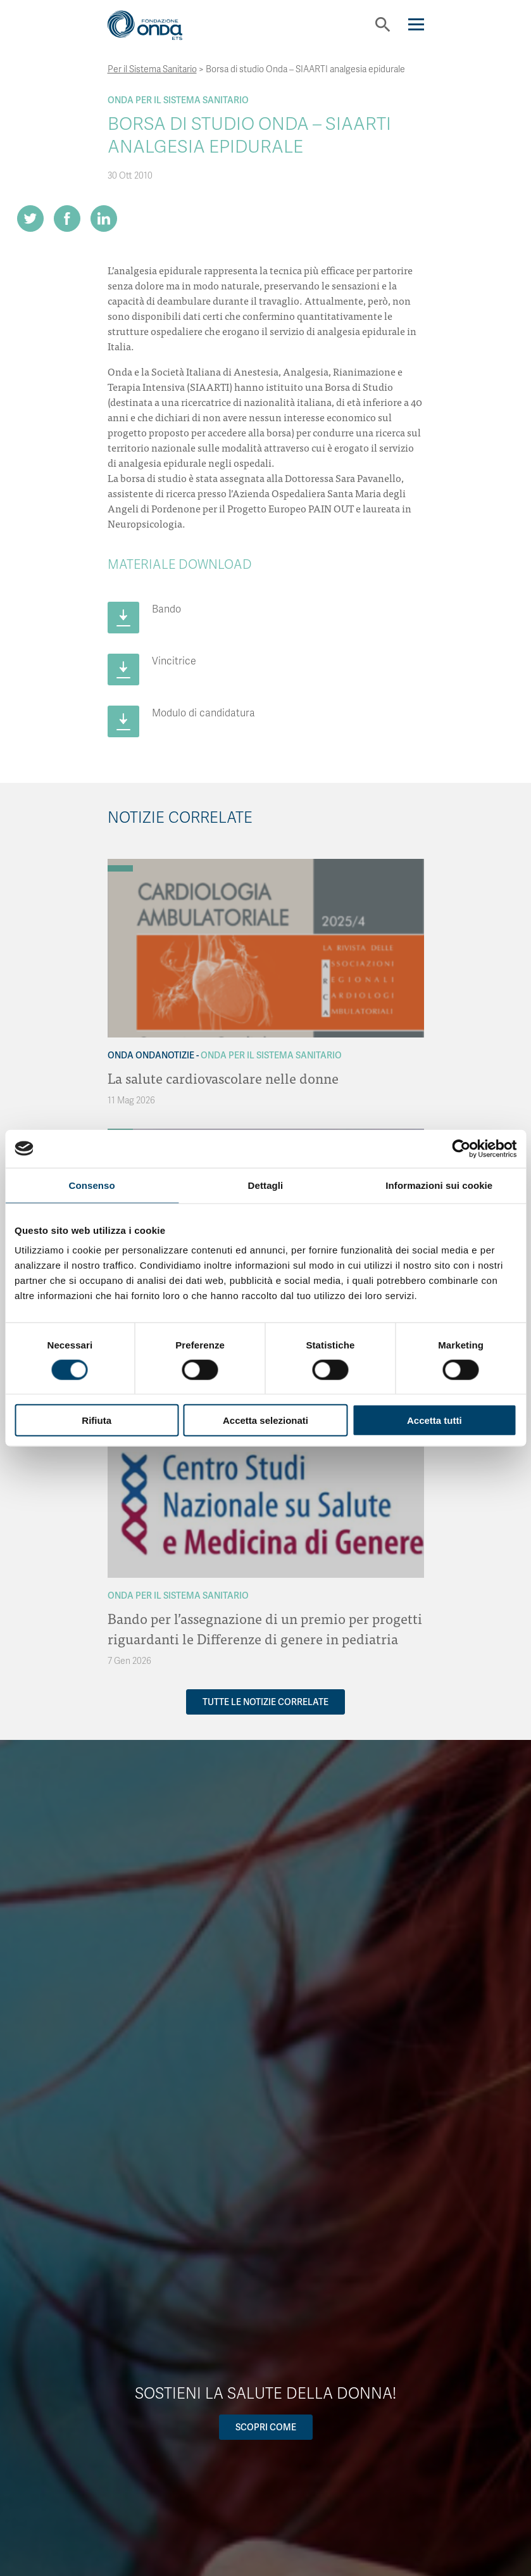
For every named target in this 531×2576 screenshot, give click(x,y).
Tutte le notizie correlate (265, 1702)
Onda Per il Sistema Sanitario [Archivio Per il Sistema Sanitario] (178, 100)
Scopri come (265, 2427)
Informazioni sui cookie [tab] (438, 1184)
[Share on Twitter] (30, 218)
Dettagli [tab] (266, 1184)
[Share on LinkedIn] (103, 218)
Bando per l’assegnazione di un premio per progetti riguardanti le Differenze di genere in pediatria (265, 1628)
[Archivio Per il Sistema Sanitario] (120, 868)
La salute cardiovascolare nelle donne (223, 1078)
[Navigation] (416, 24)
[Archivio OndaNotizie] (120, 862)
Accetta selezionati (265, 1420)
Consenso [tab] (92, 1184)
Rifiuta (96, 1420)
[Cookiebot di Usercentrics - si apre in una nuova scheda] (461, 1148)
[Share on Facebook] (67, 218)
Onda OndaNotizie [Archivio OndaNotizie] (151, 1055)
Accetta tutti (434, 1420)
